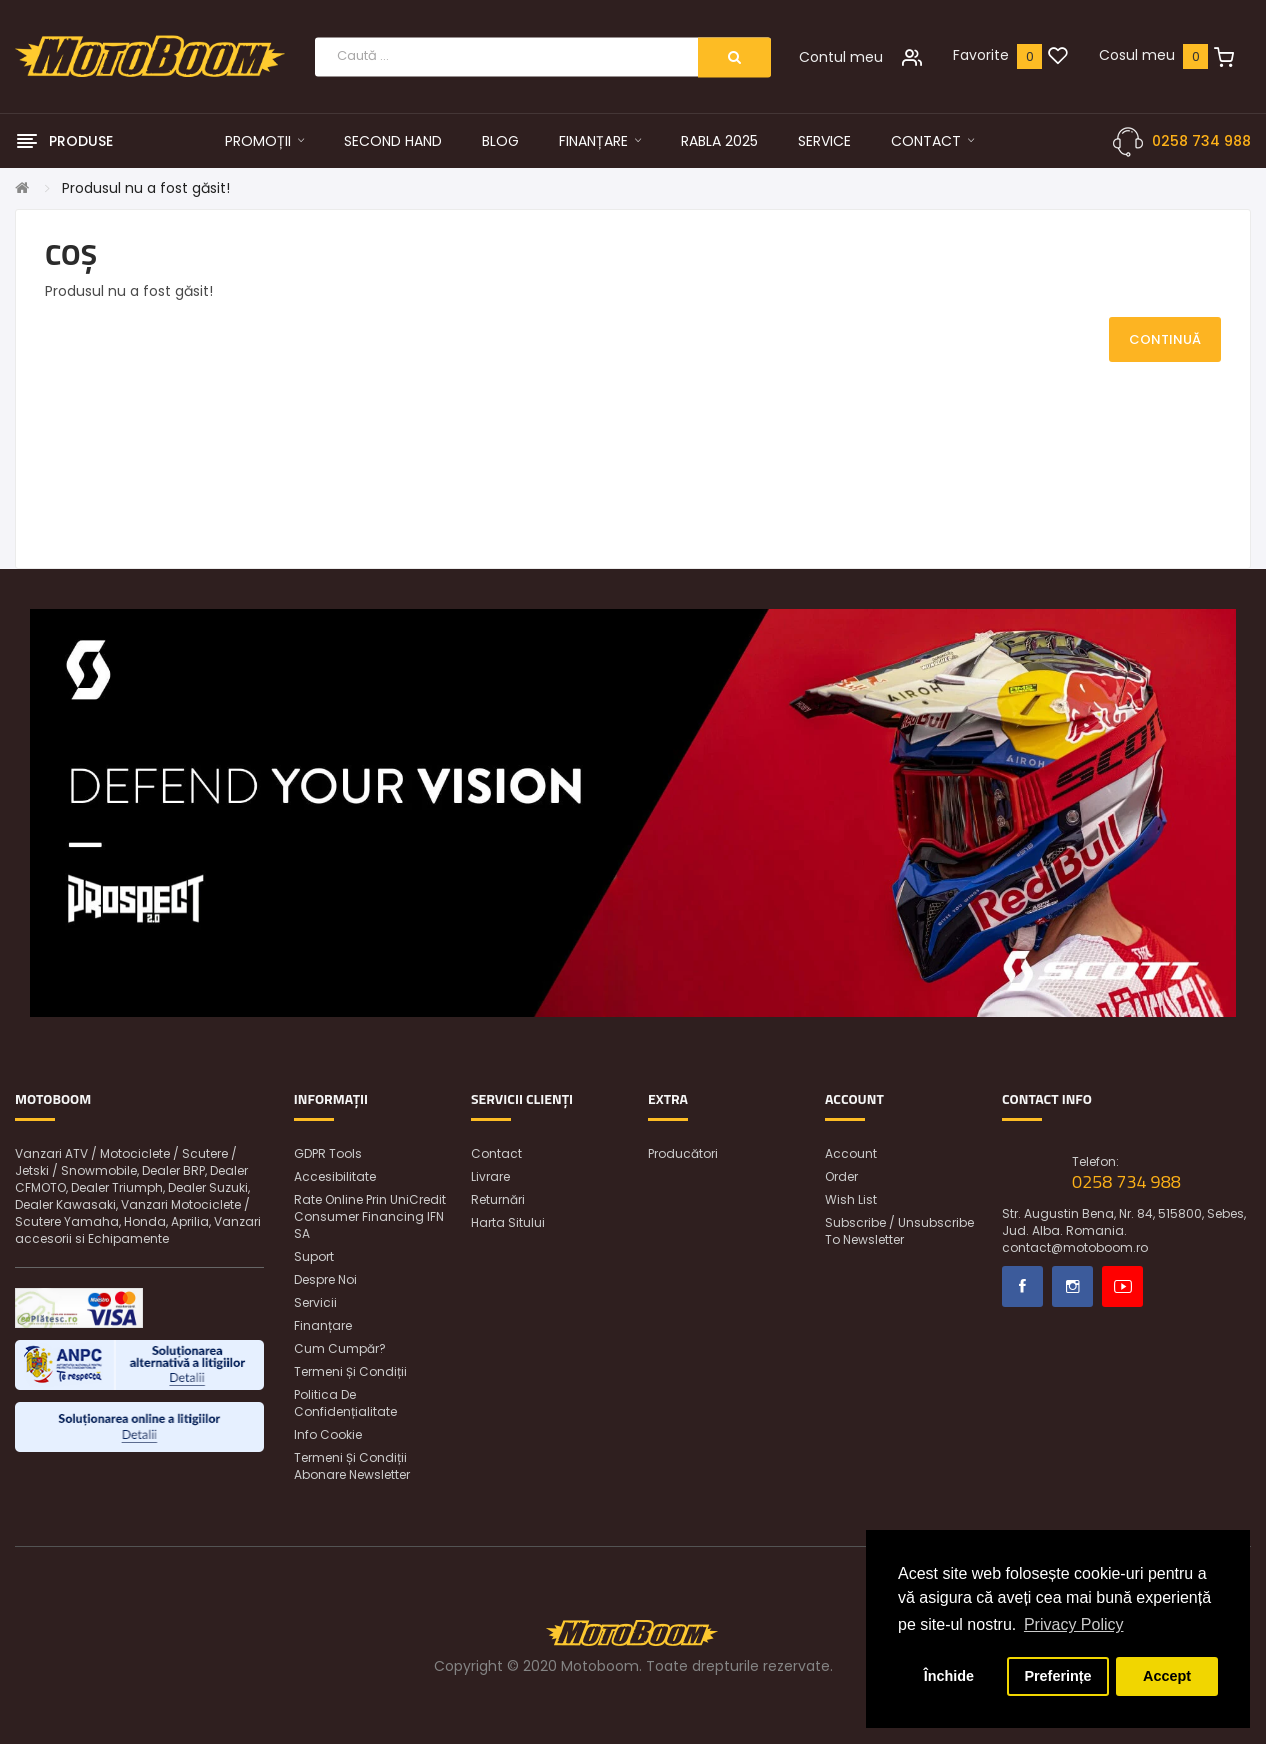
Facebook (1022, 1286)
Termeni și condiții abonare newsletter (352, 1466)
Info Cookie (328, 1434)
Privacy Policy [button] (1074, 1624)
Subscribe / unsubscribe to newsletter (899, 1231)
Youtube (1122, 1286)
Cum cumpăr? (340, 1348)
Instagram (1072, 1286)
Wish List (851, 1199)
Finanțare (323, 1325)
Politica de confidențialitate (345, 1403)
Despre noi (325, 1279)
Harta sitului (508, 1222)
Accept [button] (1167, 1676)
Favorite (981, 55)
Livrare (490, 1176)
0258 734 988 (1201, 141)
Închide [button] (949, 1676)
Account (851, 1153)
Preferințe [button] (1057, 1676)
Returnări (498, 1199)
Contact (496, 1153)
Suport (314, 1256)
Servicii (315, 1302)
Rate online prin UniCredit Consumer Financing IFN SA (370, 1216)
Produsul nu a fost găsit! (146, 188)
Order (841, 1176)
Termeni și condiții (350, 1371)
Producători (683, 1153)
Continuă (1165, 339)
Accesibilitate (335, 1176)
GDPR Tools (328, 1153)
